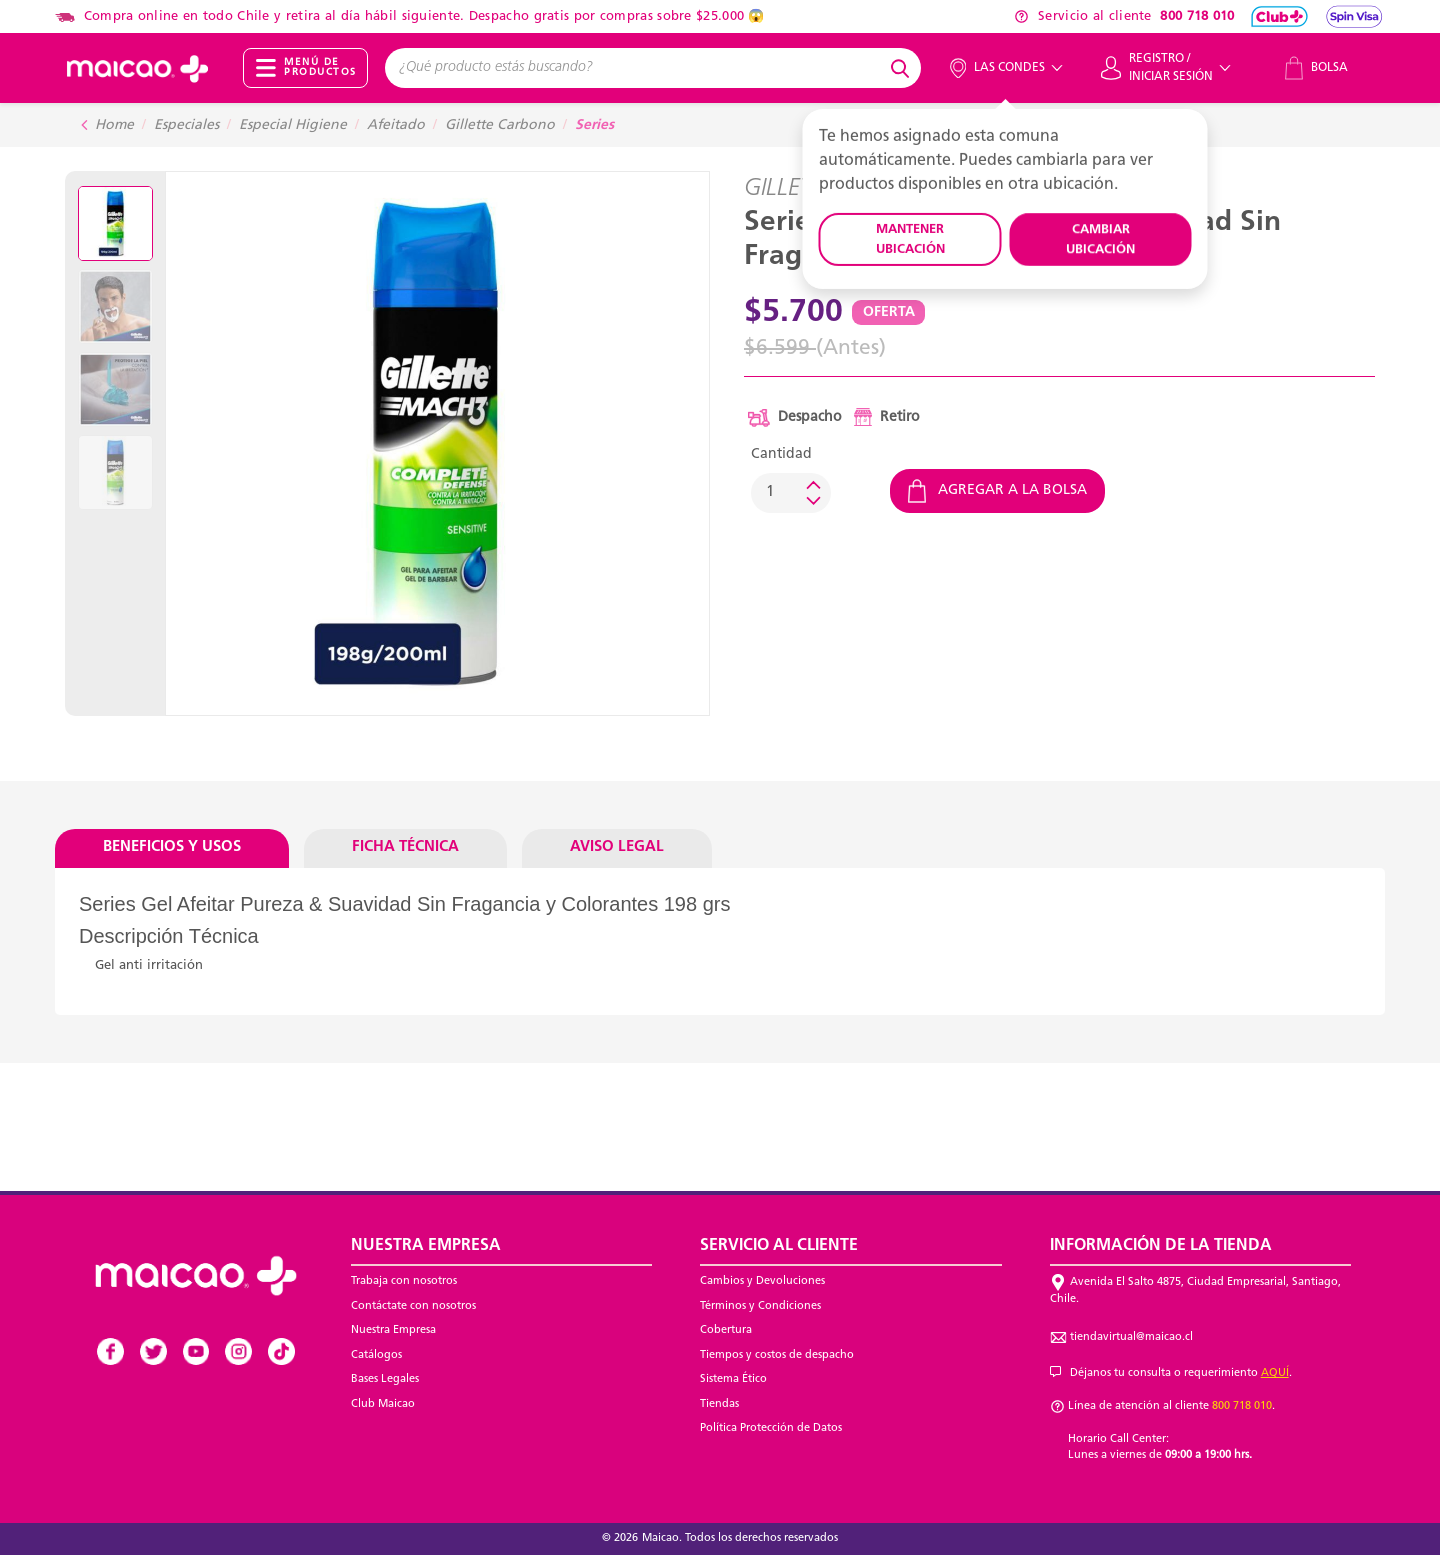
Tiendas (719, 1404)
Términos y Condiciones (760, 1306)
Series (594, 125)
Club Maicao (383, 1404)
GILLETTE (790, 189)
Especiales (186, 125)
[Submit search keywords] (903, 68)
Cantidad (781, 454)
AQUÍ (1275, 1373)
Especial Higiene (293, 125)
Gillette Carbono (500, 125)
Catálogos (376, 1355)
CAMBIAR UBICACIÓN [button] (1100, 239)
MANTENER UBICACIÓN (910, 239)
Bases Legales (385, 1379)
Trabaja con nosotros (404, 1281)
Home (114, 125)
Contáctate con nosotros (413, 1306)
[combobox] (635, 68)
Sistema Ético (733, 1379)
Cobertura (726, 1330)
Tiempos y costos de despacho (777, 1355)
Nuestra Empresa (393, 1330)
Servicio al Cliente (779, 1246)
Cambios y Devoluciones (762, 1281)
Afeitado (396, 125)
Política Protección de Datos (771, 1428)
